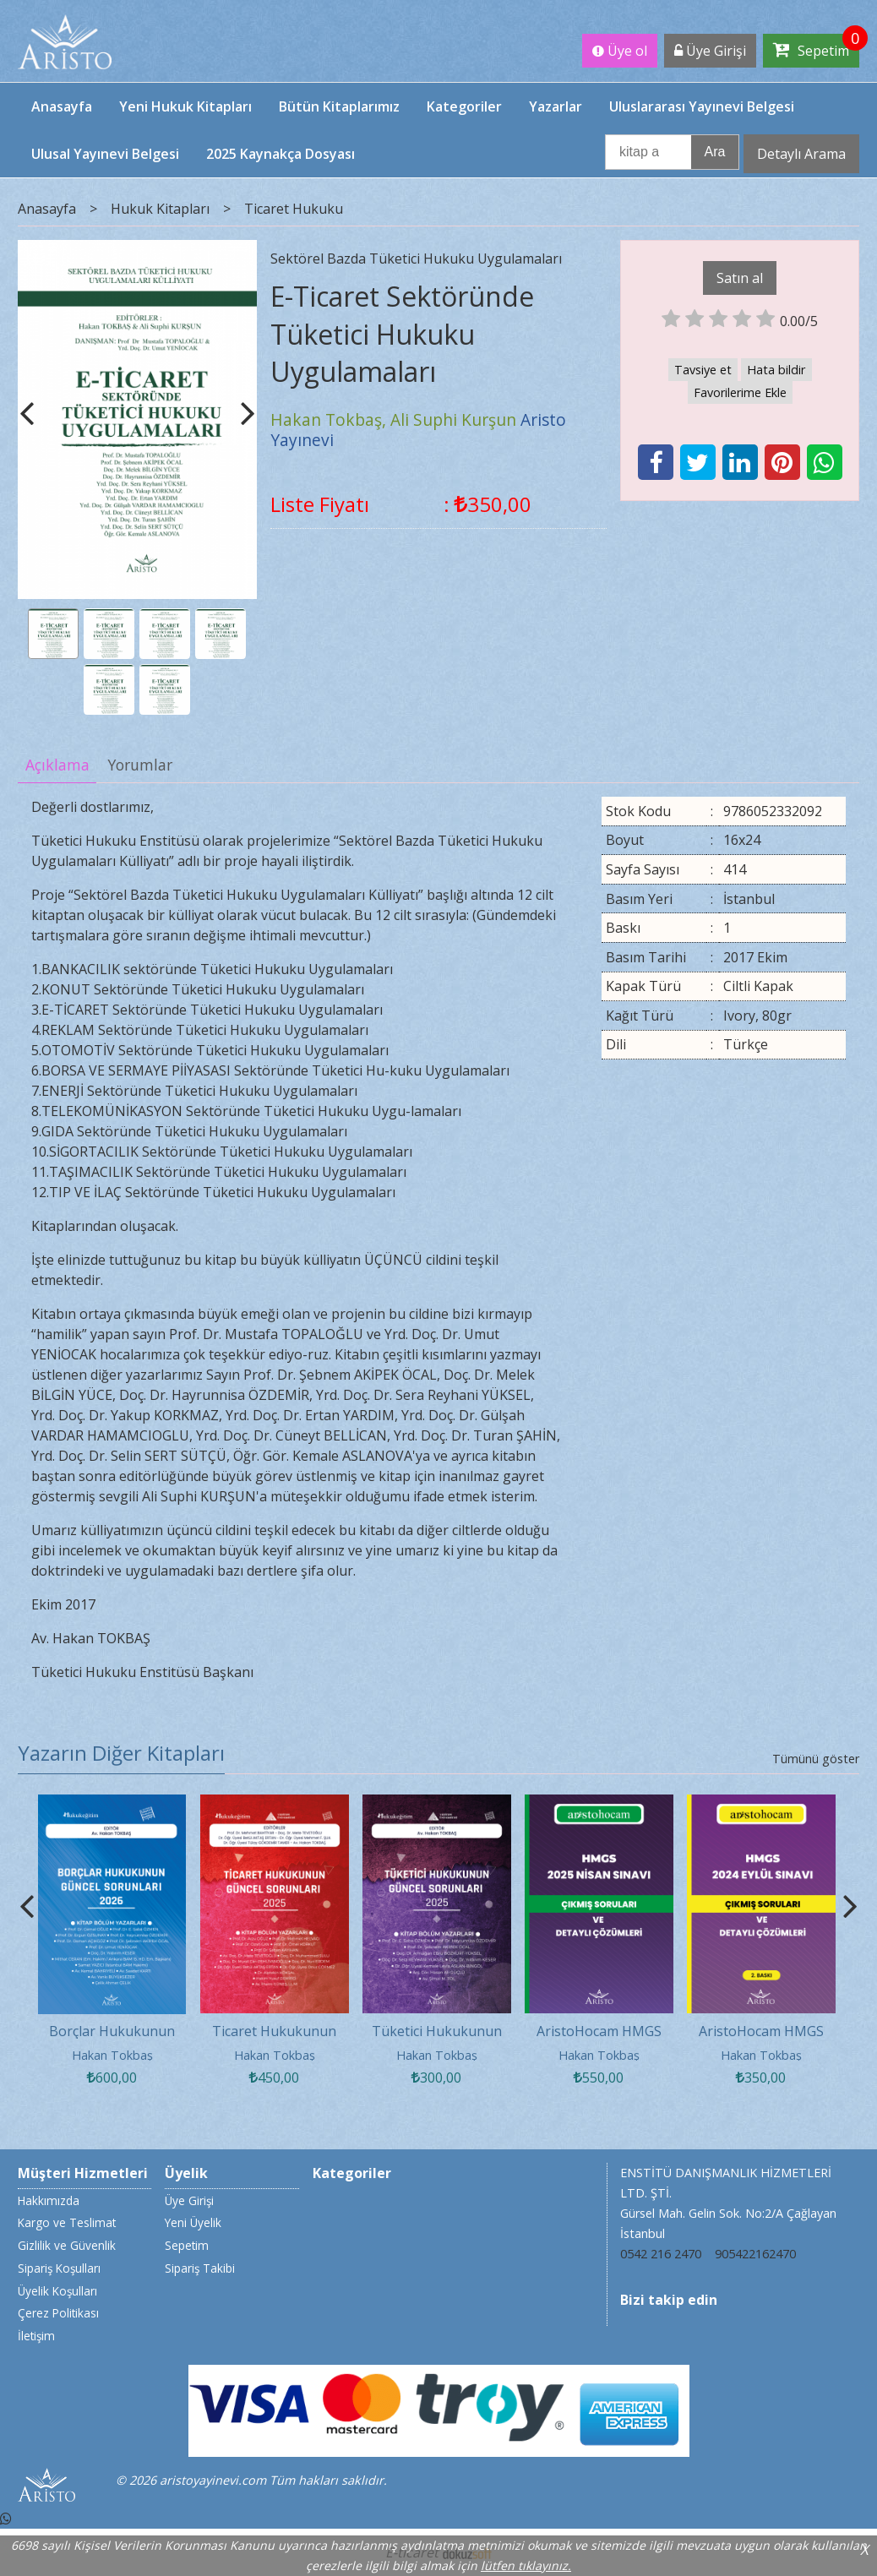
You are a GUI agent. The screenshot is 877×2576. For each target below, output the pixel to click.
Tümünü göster (815, 1759)
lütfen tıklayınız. (526, 2565)
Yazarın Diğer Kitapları (121, 1753)
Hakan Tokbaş (112, 2055)
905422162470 (755, 2254)
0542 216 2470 (660, 2254)
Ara (715, 151)
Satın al (739, 278)
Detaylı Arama (801, 153)
